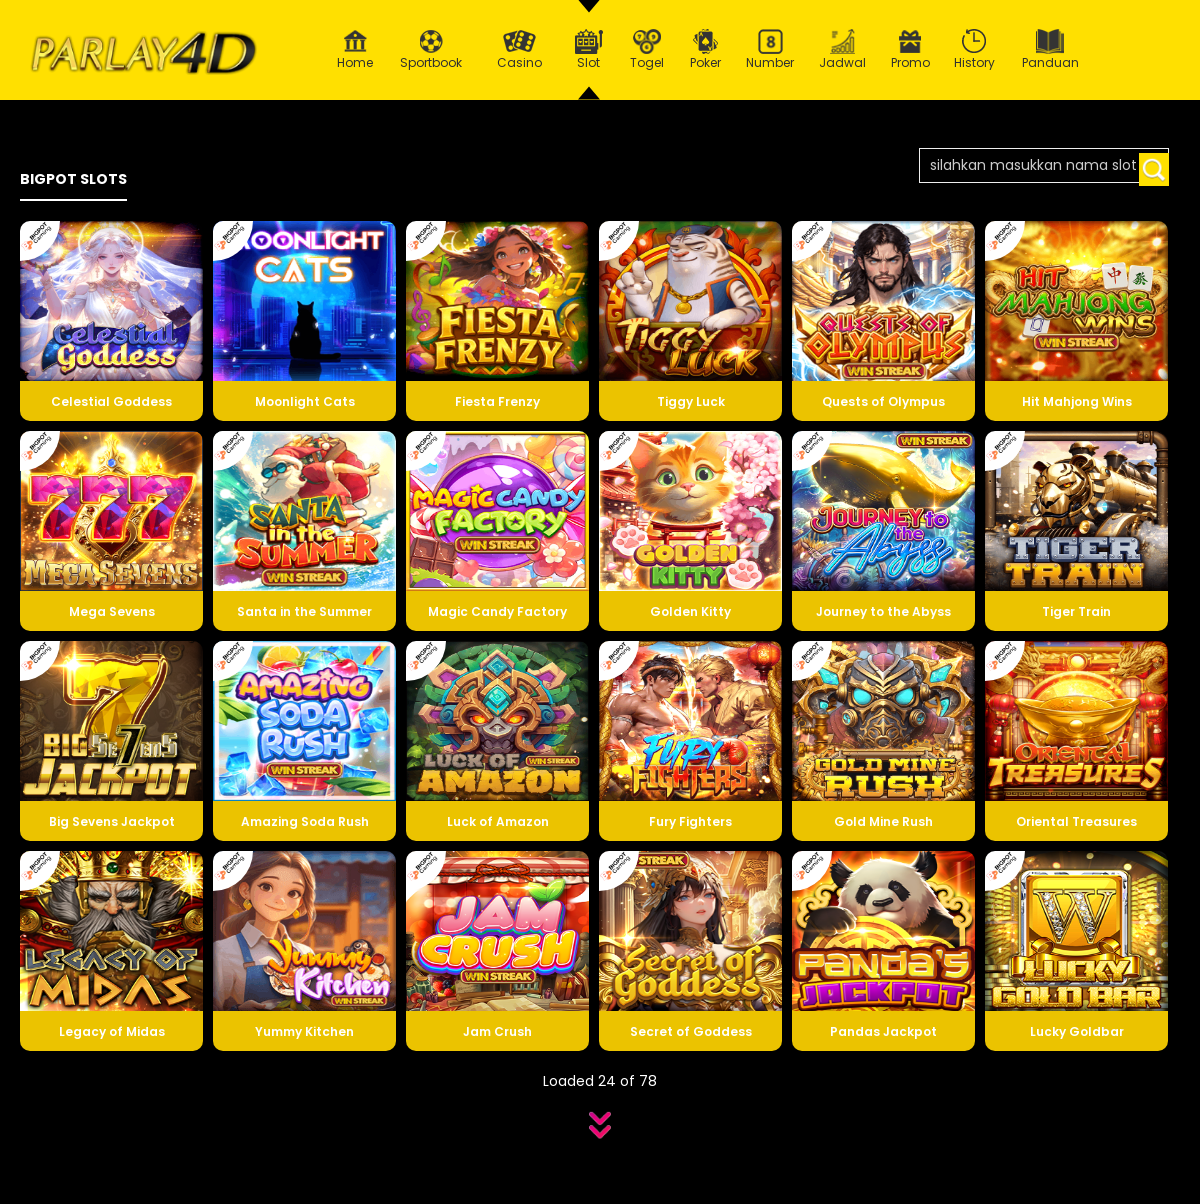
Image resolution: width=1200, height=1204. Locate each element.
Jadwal (843, 50)
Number (770, 50)
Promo (910, 50)
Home (355, 50)
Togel (647, 50)
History (975, 50)
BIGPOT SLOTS (73, 179)
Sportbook (431, 50)
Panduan (1050, 50)
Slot (589, 50)
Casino (519, 50)
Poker (706, 50)
